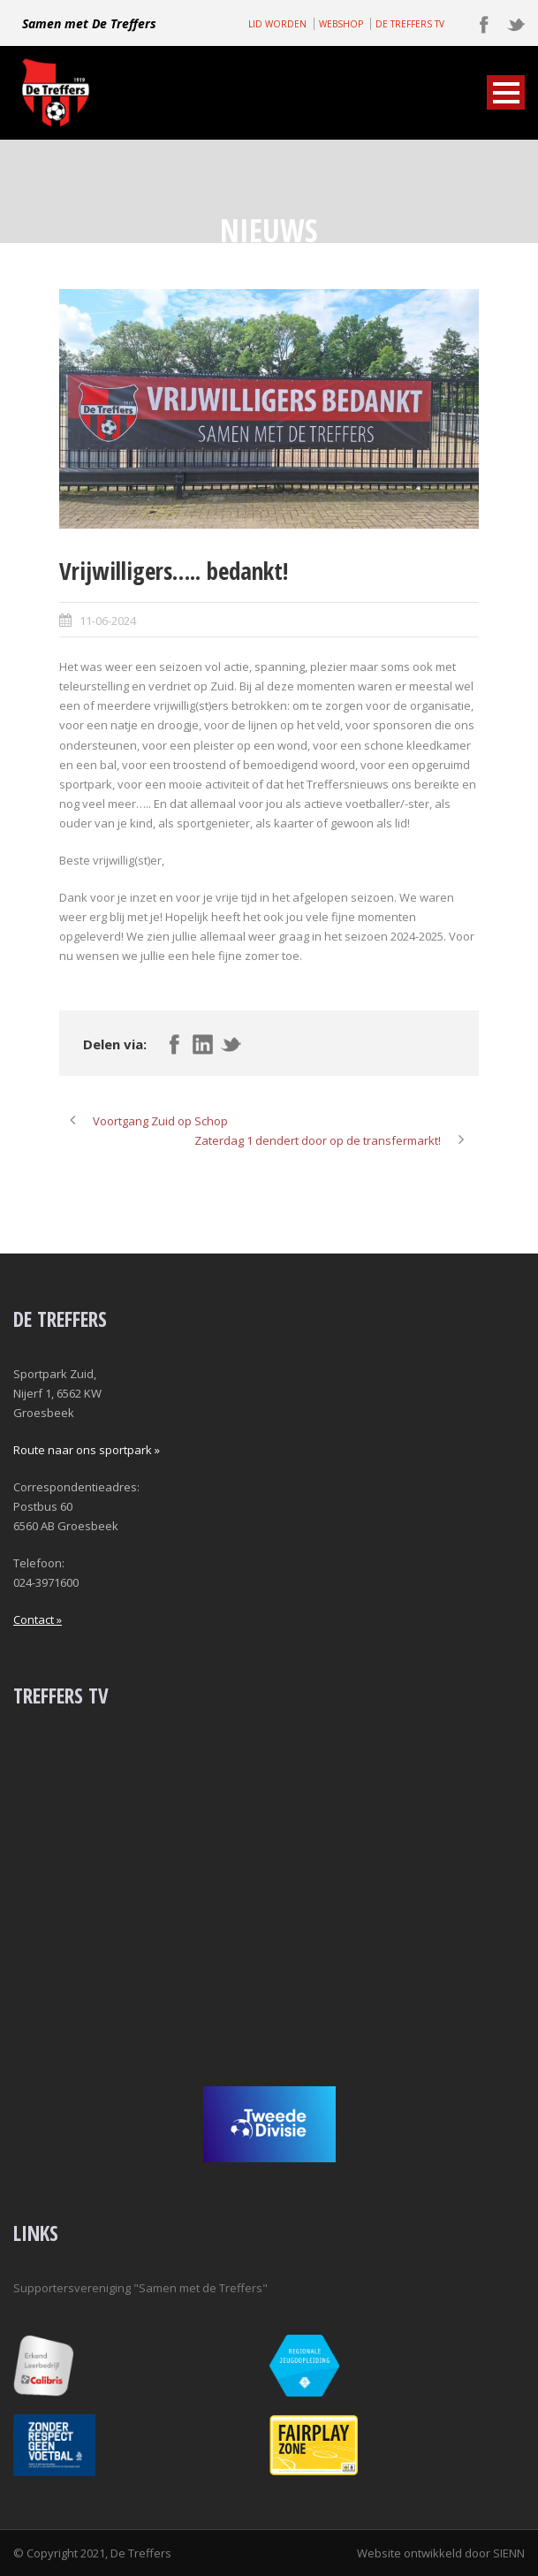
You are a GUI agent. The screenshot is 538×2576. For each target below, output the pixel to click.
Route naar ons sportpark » (86, 1450)
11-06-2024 (108, 621)
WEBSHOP (341, 24)
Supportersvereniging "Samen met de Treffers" (140, 2288)
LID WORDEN (277, 24)
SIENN (509, 2553)
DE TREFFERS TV (409, 24)
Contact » (37, 1619)
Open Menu (506, 92)
